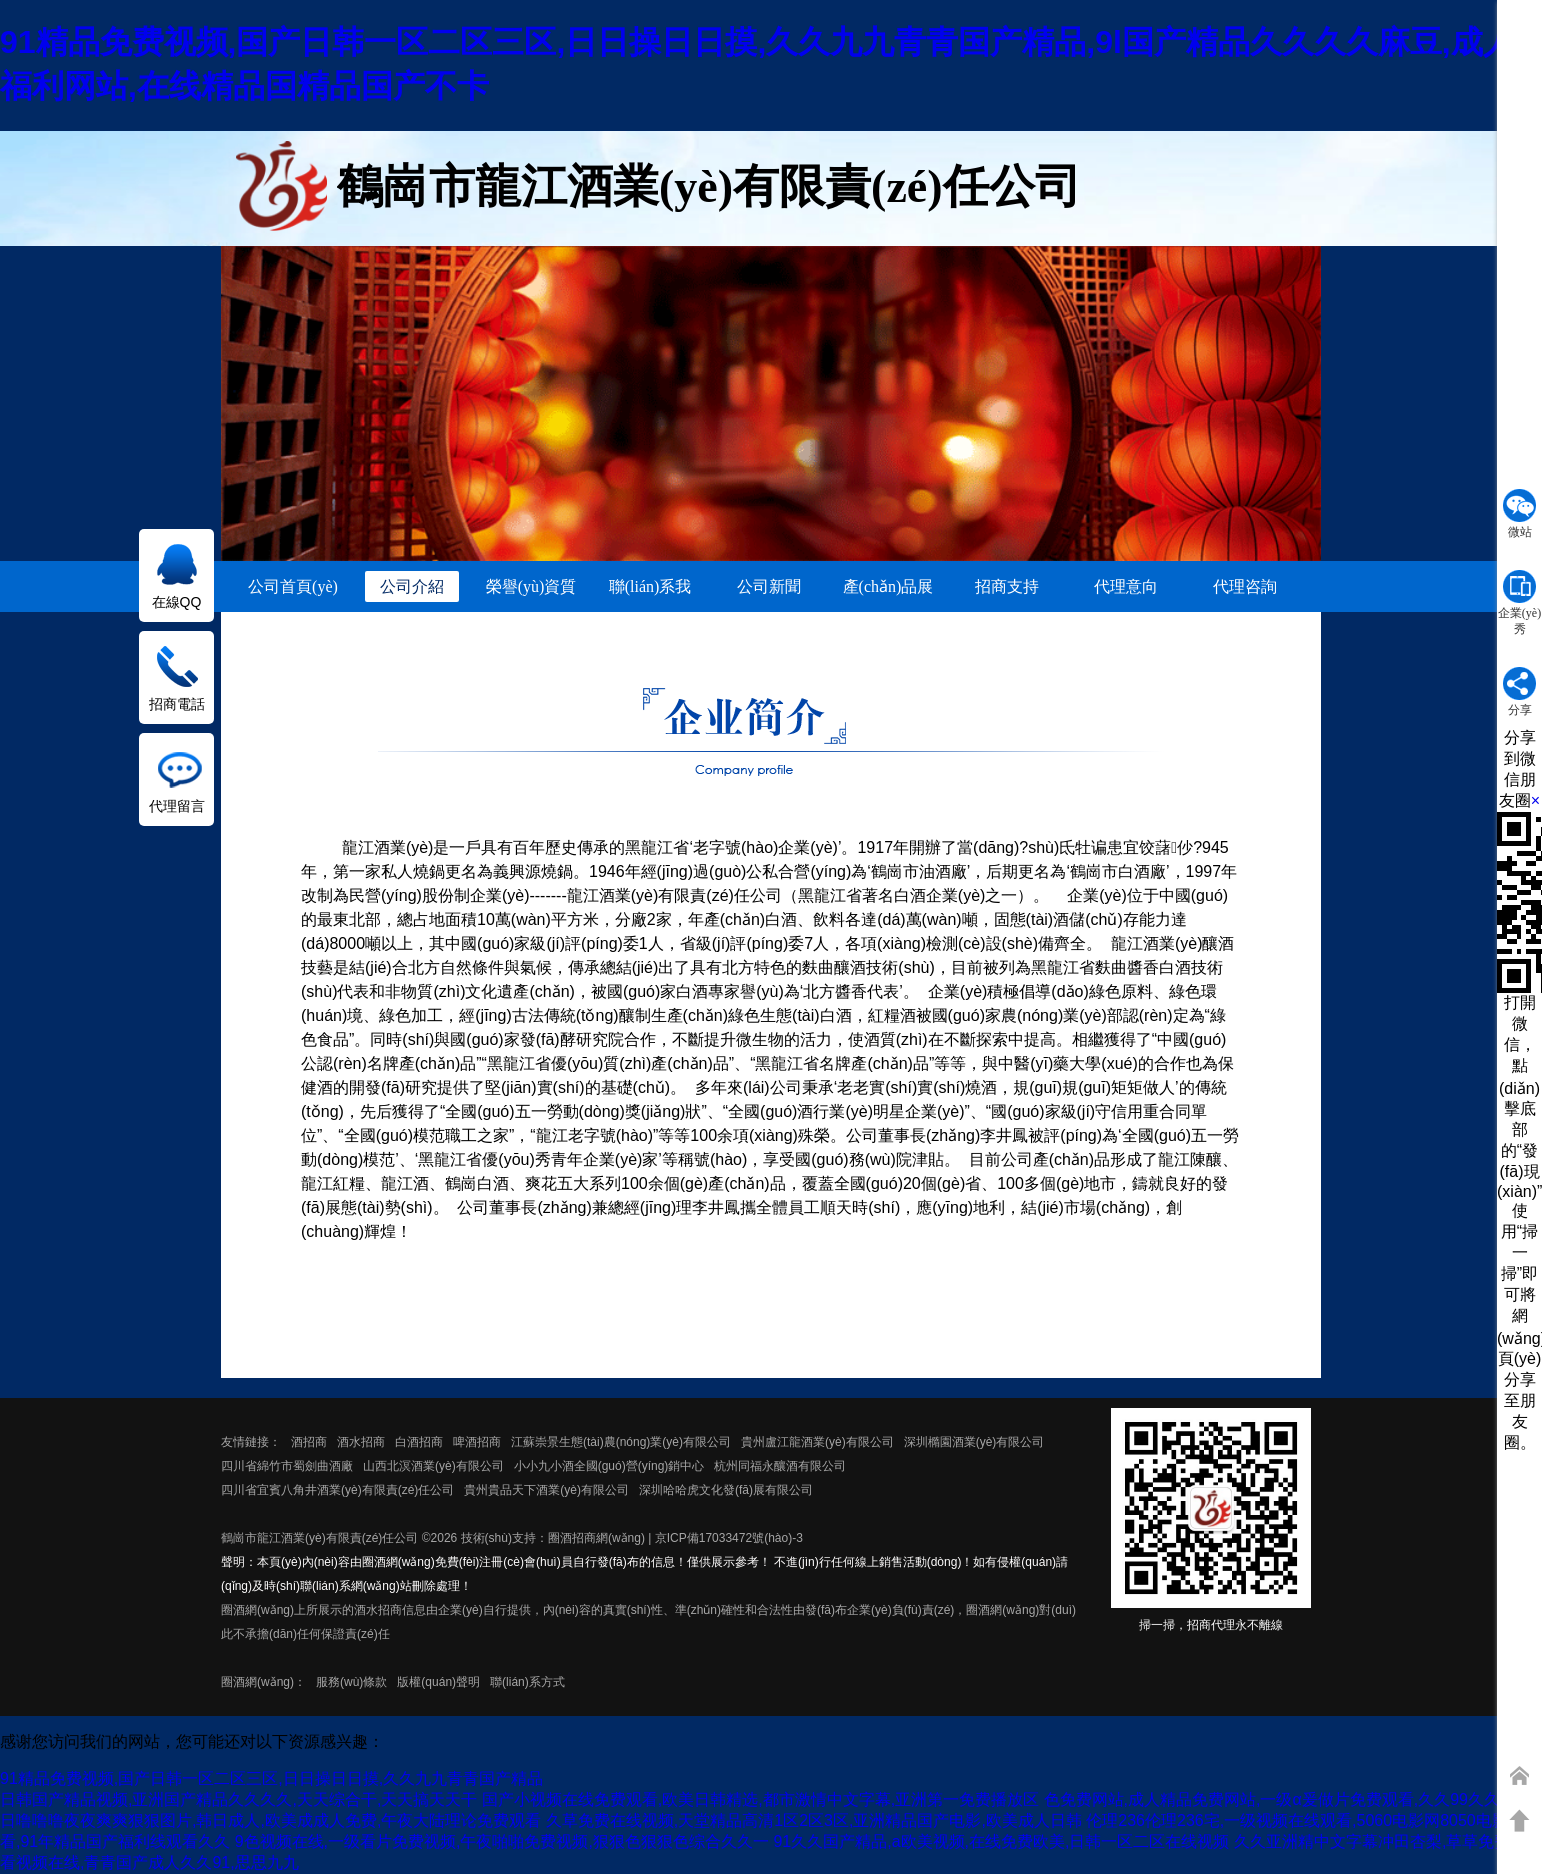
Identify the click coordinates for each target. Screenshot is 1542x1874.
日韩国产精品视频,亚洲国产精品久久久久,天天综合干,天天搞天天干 (238, 1799)
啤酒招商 (477, 1442)
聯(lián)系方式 (527, 1682)
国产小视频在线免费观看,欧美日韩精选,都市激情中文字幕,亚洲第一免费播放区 (760, 1799)
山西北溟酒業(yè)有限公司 (433, 1466)
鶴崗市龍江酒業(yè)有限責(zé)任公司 (319, 1538)
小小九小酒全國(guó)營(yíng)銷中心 (609, 1466)
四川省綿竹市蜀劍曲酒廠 (287, 1466)
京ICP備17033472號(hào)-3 (729, 1538)
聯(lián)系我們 (650, 590)
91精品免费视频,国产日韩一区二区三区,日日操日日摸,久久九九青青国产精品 (271, 1778)
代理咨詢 (1245, 586)
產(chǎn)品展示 (888, 590)
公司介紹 (412, 586)
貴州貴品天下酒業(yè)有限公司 (546, 1490)
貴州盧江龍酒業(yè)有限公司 (817, 1442)
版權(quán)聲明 (438, 1682)
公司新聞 (769, 586)
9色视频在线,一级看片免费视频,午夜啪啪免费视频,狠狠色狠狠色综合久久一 (502, 1841)
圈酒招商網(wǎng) (596, 1538)
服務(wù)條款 (351, 1682)
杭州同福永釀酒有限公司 (780, 1466)
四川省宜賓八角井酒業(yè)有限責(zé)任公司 (337, 1490)
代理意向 (1126, 586)
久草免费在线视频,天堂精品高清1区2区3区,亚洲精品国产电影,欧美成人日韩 (814, 1820)
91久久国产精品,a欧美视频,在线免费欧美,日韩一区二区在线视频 (1001, 1841)
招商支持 (1007, 586)
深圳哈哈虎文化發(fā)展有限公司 (726, 1490)
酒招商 (309, 1442)
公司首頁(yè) (293, 586)
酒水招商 (361, 1442)
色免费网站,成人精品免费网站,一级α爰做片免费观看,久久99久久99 (1281, 1799)
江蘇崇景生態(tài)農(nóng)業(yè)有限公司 (621, 1442)
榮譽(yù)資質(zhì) (531, 590)
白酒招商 (419, 1442)
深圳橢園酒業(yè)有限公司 (974, 1442)
